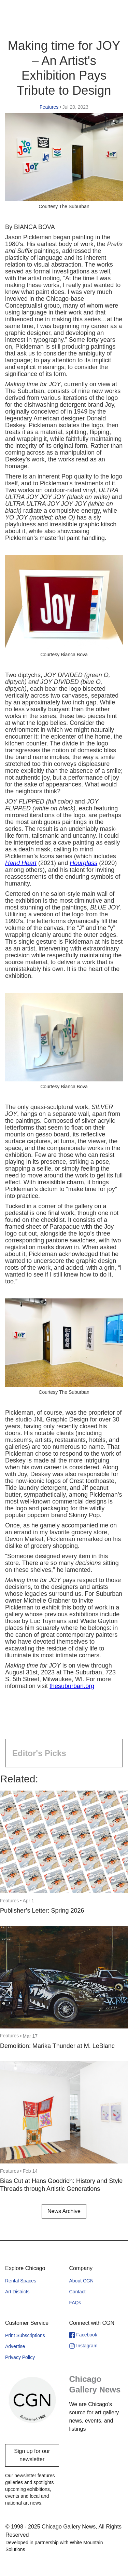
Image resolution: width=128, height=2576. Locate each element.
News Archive (64, 2211)
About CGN (81, 2280)
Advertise (15, 2346)
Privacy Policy (20, 2357)
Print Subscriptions (25, 2335)
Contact (77, 2291)
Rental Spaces (20, 2280)
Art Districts (17, 2291)
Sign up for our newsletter (32, 2455)
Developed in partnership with (54, 2546)
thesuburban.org (71, 1686)
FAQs (75, 2302)
